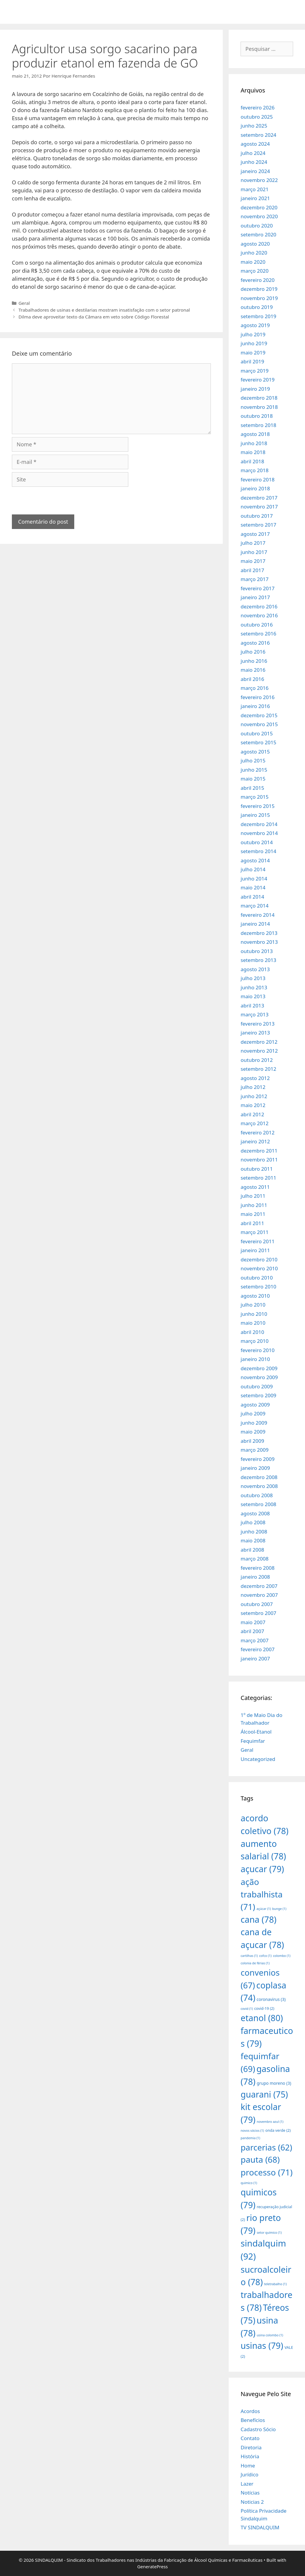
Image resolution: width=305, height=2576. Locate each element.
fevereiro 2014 (257, 914)
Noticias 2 (252, 2501)
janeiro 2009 (255, 1467)
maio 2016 (253, 669)
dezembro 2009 (259, 1368)
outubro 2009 (257, 1386)
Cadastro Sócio (258, 2429)
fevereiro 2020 (257, 280)
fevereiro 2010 (257, 1350)
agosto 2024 (255, 143)
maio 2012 (253, 1105)
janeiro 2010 (255, 1359)
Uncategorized (258, 1759)
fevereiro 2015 (257, 806)
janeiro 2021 (255, 198)
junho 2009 (254, 1422)
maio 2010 (253, 1322)
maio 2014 (253, 887)
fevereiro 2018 (257, 479)
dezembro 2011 (259, 1150)
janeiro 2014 (255, 923)
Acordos (250, 2411)
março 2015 (254, 796)
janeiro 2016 (255, 706)
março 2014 (254, 905)
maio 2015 (253, 778)
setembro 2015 (258, 742)
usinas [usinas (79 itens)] (262, 2345)
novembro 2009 (259, 1377)
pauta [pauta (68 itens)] (260, 2159)
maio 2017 (253, 561)
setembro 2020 (258, 234)
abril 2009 (252, 1440)
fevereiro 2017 (257, 588)
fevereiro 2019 (257, 379)
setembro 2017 (258, 524)
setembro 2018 (258, 425)
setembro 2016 (258, 633)
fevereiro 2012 (257, 1132)
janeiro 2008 (255, 1576)
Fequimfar (253, 1740)
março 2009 (254, 1449)
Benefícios (253, 2420)
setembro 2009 (258, 1395)
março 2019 (254, 370)
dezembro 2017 (259, 497)
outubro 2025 (257, 116)
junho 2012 (254, 1096)
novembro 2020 (259, 216)
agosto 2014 (255, 860)
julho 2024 (253, 153)
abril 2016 (252, 679)
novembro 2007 (259, 1594)
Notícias (250, 2492)
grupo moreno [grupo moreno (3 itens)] (274, 2083)
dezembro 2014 (259, 824)
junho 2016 (254, 660)
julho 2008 (253, 1522)
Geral (24, 303)
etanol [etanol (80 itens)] (262, 2018)
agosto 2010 (255, 1295)
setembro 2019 (258, 316)
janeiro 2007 (255, 1658)
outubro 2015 (257, 733)
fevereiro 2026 (257, 107)
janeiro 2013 (255, 1032)
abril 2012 (252, 1114)
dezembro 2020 (259, 207)
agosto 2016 (255, 642)
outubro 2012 (257, 1060)
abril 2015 (252, 787)
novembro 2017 (259, 506)
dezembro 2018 (259, 397)
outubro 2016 (257, 624)
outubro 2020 (257, 225)
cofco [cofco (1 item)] (265, 1956)
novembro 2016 (259, 615)
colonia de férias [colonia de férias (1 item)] (255, 1963)
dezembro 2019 (259, 288)
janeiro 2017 (255, 597)
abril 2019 (252, 361)
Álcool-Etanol (256, 1731)
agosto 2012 (255, 1078)
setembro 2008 (258, 1504)
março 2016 (254, 688)
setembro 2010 (258, 1286)
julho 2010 (253, 1304)
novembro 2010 (259, 1268)
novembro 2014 (259, 833)
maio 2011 (253, 1214)
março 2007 (254, 1640)
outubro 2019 (257, 307)
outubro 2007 (257, 1604)
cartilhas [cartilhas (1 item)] (249, 1956)
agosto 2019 (255, 325)
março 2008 (254, 1558)
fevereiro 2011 (257, 1241)
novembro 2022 (259, 180)
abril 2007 (252, 1631)
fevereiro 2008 (257, 1567)
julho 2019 (253, 334)
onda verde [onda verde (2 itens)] (277, 2130)
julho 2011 (253, 1195)
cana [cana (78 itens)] (258, 1919)
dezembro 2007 (259, 1586)
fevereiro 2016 (257, 697)
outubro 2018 (257, 415)
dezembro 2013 (259, 933)
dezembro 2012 (259, 1041)
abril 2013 (252, 1005)
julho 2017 (253, 542)
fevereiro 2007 (257, 1649)
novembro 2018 (259, 407)
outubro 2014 (257, 842)
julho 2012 (253, 1087)
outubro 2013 (257, 951)
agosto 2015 (255, 751)
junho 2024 (254, 161)
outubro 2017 (257, 515)
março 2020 (254, 270)
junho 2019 (254, 343)
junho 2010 (254, 1313)
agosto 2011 (255, 1186)
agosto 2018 (255, 434)
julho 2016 (253, 651)
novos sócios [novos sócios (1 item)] (252, 2130)
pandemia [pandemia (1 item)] (250, 2138)
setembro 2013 (258, 960)
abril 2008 (252, 1549)
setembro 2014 (258, 851)
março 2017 (254, 579)
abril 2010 (252, 1332)
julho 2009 (253, 1413)
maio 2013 (253, 996)
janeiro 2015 (255, 814)
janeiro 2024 (255, 171)
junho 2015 (254, 769)
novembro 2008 (259, 1486)
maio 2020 (253, 261)
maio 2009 (253, 1431)
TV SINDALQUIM (260, 2527)
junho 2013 (254, 987)
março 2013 (254, 1014)
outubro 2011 (257, 1168)
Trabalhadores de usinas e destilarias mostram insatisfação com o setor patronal (104, 310)
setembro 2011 (258, 1177)
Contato (250, 2438)
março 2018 (254, 470)
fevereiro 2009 (257, 1459)
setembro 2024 (258, 134)
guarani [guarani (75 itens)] (264, 2094)
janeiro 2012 (255, 1141)
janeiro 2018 (255, 488)
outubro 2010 (257, 1277)
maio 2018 (253, 452)
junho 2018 (254, 443)
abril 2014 (252, 896)
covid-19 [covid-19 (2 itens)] (264, 2008)
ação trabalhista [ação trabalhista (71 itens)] (261, 1894)
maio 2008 (253, 1540)
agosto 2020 (255, 243)
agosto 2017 (255, 533)
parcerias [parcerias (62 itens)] (266, 2147)
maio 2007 (253, 1622)
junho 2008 (254, 1531)
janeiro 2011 (255, 1250)
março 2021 (254, 189)
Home (248, 2465)
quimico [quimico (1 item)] (249, 2183)
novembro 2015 (259, 724)
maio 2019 (253, 352)
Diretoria (251, 2447)
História (250, 2456)
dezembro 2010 (259, 1259)
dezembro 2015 (259, 715)
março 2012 (254, 1123)
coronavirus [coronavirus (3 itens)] (271, 1999)
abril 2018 (252, 461)
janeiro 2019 (255, 388)
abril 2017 (252, 570)
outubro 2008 (257, 1495)
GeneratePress (152, 2566)
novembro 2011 (259, 1159)
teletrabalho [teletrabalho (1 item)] (275, 2284)
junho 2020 (254, 252)
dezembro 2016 (259, 606)
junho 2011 (254, 1205)
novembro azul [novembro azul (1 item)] (270, 2122)
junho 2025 (254, 125)
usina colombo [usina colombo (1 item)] (270, 2335)
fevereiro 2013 (257, 1023)
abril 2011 (252, 1223)
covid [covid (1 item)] (247, 2009)
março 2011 (254, 1232)
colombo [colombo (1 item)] (281, 1956)
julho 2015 (253, 760)
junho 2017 (254, 552)
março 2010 (254, 1341)
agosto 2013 (255, 969)
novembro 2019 (259, 298)
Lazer (247, 2483)
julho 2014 (253, 869)
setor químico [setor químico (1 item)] (269, 2232)
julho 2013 (253, 978)
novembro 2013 (259, 941)
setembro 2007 (258, 1613)
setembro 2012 (258, 1068)
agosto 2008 (255, 1513)
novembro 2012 (259, 1050)
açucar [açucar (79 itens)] (262, 1869)
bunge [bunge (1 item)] (279, 1909)
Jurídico (249, 2474)
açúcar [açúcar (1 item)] (264, 1909)
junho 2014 (254, 878)
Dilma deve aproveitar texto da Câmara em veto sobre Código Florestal (93, 317)
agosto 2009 (255, 1404)
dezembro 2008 (259, 1477)
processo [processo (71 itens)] (267, 2172)
